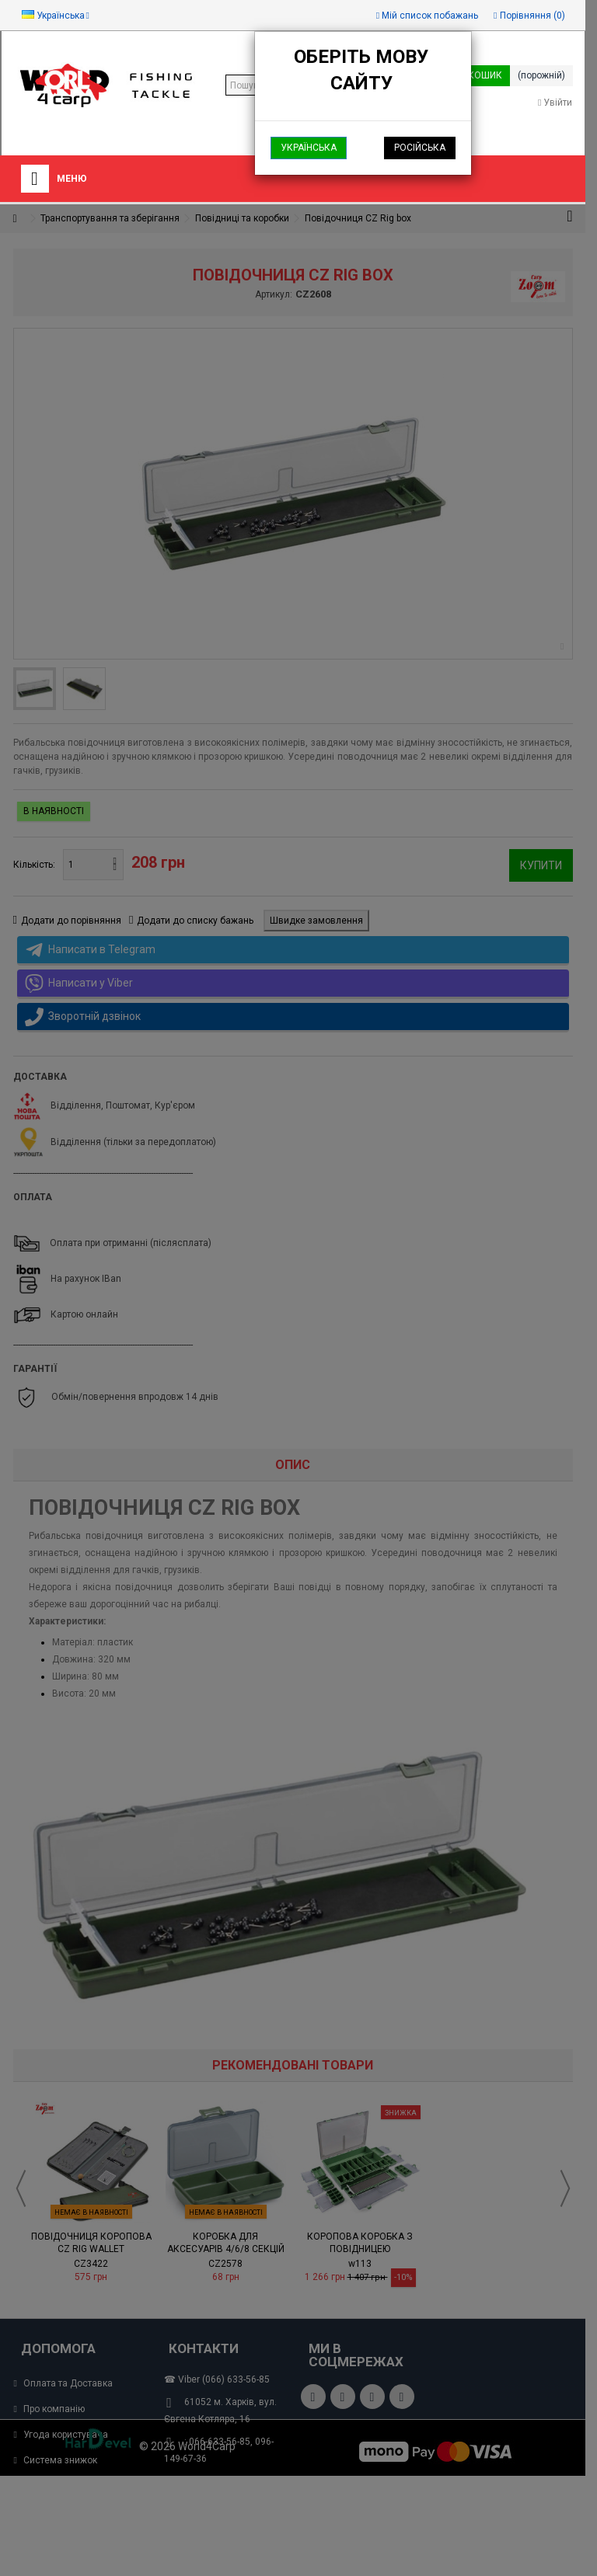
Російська (419, 147)
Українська (309, 147)
